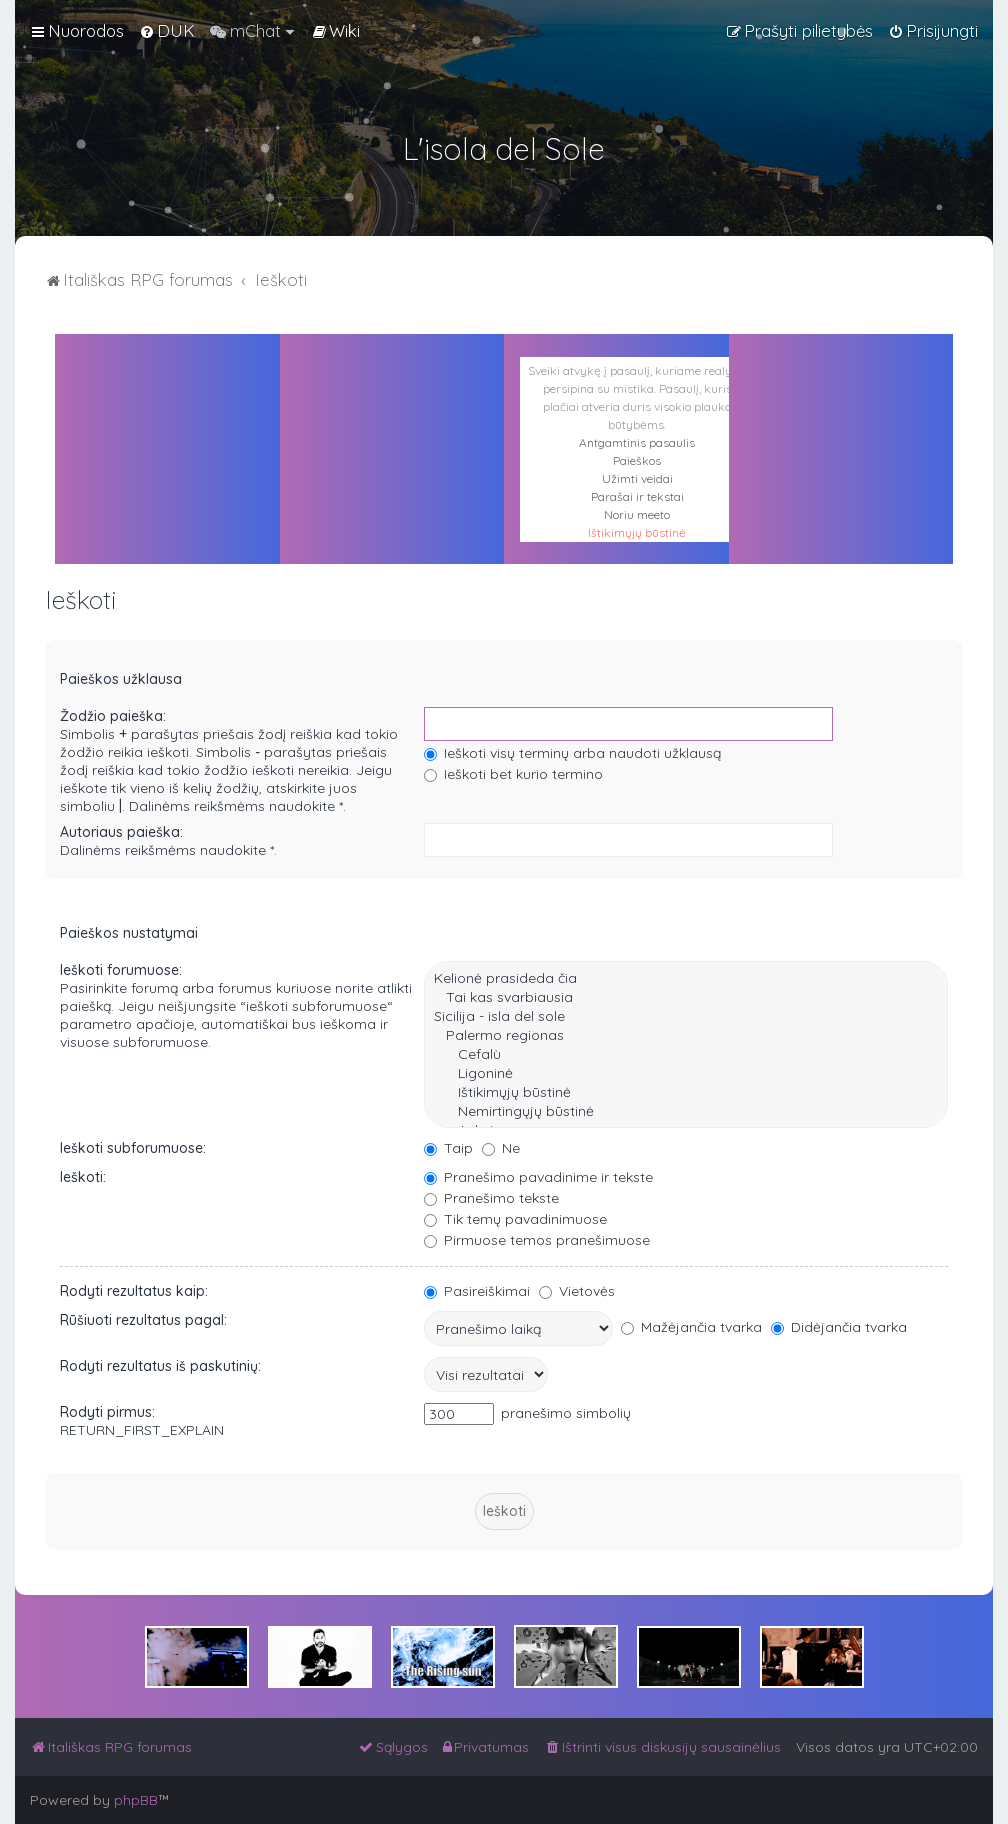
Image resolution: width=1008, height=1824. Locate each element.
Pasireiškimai (477, 1291)
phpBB (136, 1800)
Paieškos (637, 460)
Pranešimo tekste (491, 1198)
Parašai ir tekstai (637, 496)
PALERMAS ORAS (392, 424)
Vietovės (577, 1291)
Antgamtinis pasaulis (637, 442)
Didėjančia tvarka (839, 1327)
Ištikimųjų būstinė (637, 532)
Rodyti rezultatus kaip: (134, 1291)
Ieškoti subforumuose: (133, 1148)
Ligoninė (686, 1073)
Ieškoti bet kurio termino (513, 774)
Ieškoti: (83, 1177)
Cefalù (686, 1054)
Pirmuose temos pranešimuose (537, 1240)
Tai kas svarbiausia (686, 997)
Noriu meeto (637, 514)
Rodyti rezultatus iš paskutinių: (160, 1366)
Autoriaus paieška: (121, 832)
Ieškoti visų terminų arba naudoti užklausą (572, 753)
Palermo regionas (686, 1035)
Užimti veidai (637, 478)
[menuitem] (167, 31)
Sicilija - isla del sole (686, 1016)
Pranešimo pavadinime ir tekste (538, 1177)
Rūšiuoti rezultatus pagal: (143, 1320)
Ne (501, 1148)
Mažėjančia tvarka (691, 1327)
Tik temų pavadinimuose (515, 1219)
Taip (448, 1148)
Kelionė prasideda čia (686, 978)
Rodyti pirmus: (107, 1412)
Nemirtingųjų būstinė (686, 1111)
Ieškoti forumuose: (121, 970)
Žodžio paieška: (113, 716)
